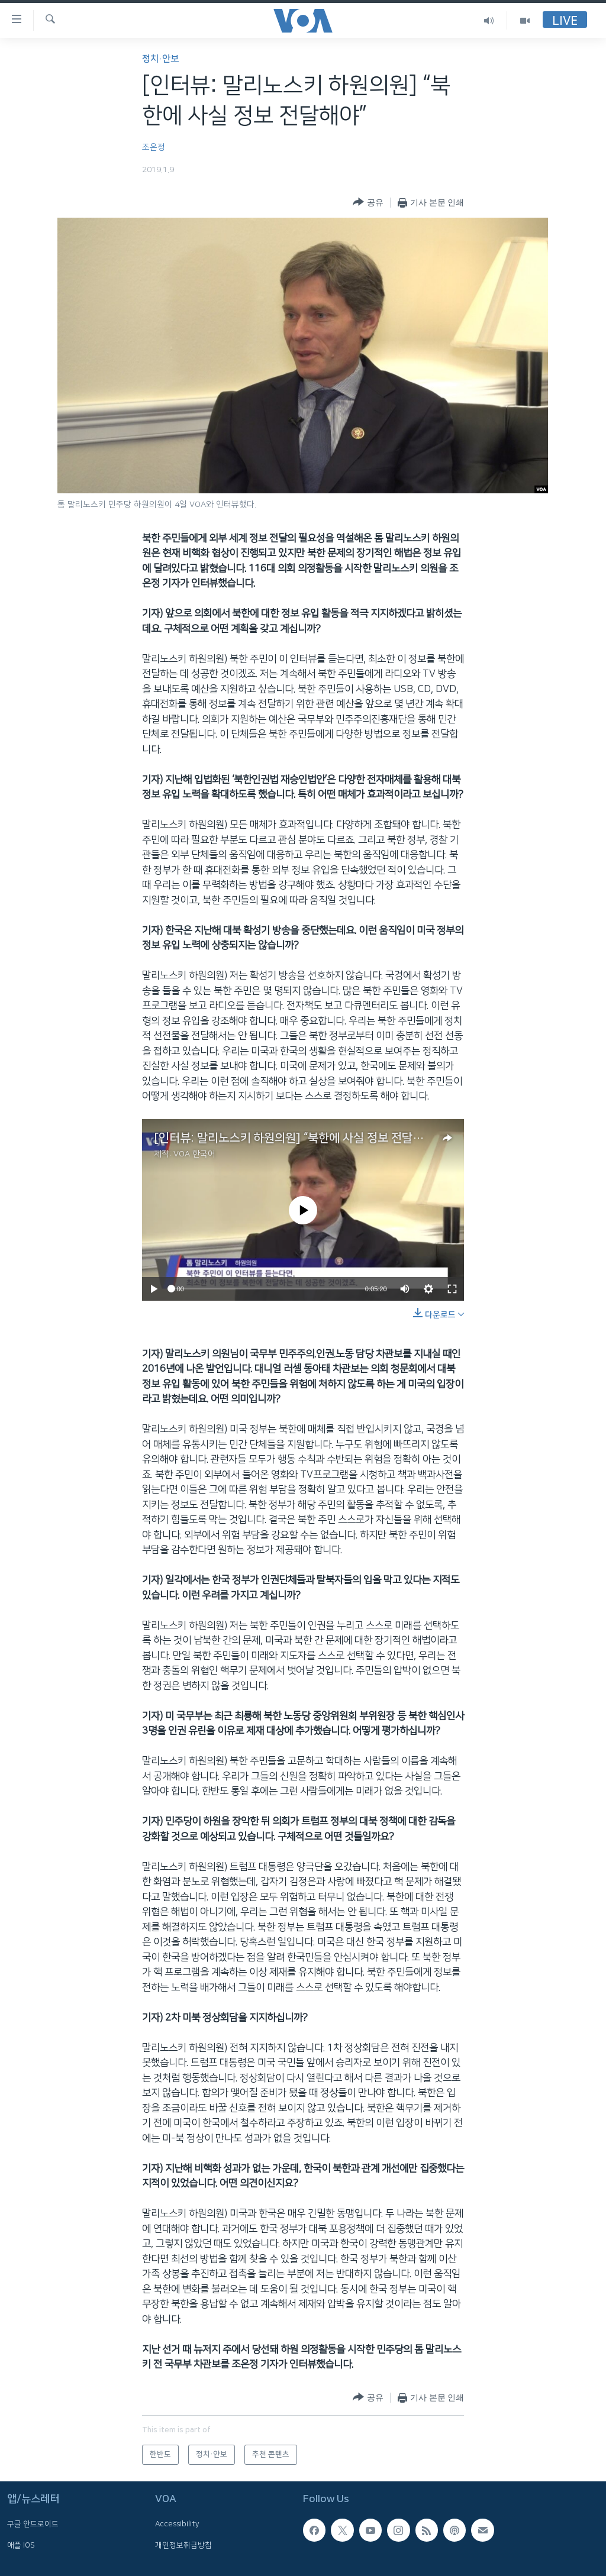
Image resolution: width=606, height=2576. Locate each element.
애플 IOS (21, 2545)
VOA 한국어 (194, 1154)
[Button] (368, 202)
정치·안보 (160, 59)
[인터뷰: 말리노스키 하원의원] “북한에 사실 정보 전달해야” (296, 1138)
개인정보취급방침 (183, 2545)
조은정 (153, 147)
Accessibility (177, 2524)
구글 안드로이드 (33, 2524)
